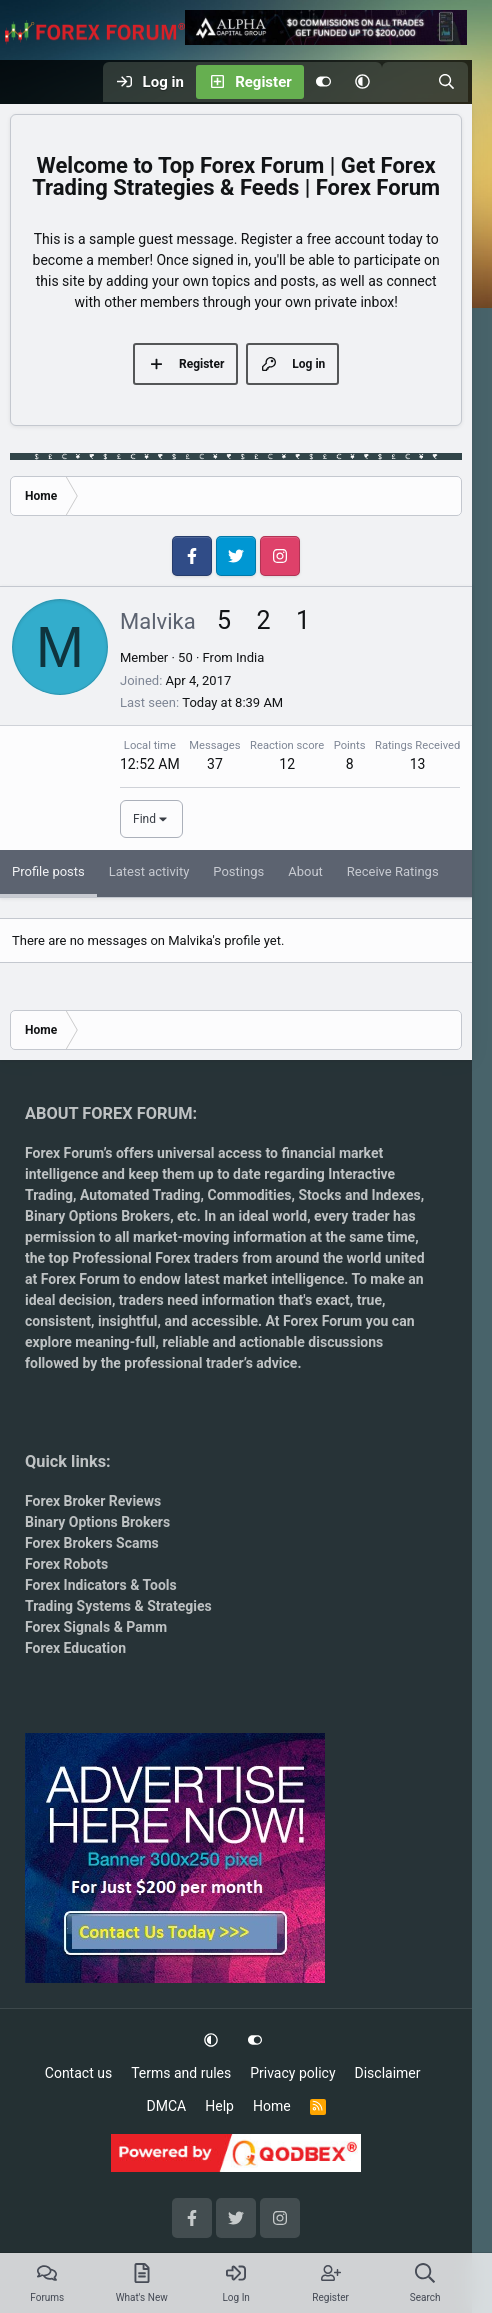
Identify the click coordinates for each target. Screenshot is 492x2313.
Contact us (78, 2073)
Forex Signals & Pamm (96, 1627)
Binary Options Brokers (97, 1216)
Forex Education (75, 1648)
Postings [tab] (238, 871)
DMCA (167, 2106)
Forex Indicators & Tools (101, 1585)
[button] (362, 82)
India (250, 657)
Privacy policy (292, 2073)
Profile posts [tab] (48, 871)
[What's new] (403, 82)
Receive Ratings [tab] (393, 871)
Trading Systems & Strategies (118, 1606)
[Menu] (26, 82)
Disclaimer (388, 2073)
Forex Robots (66, 1564)
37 (215, 764)
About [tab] (305, 871)
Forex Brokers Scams (92, 1543)
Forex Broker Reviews (93, 1501)
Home (272, 2106)
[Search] (446, 82)
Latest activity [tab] (149, 871)
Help (219, 2106)
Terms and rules (181, 2073)
